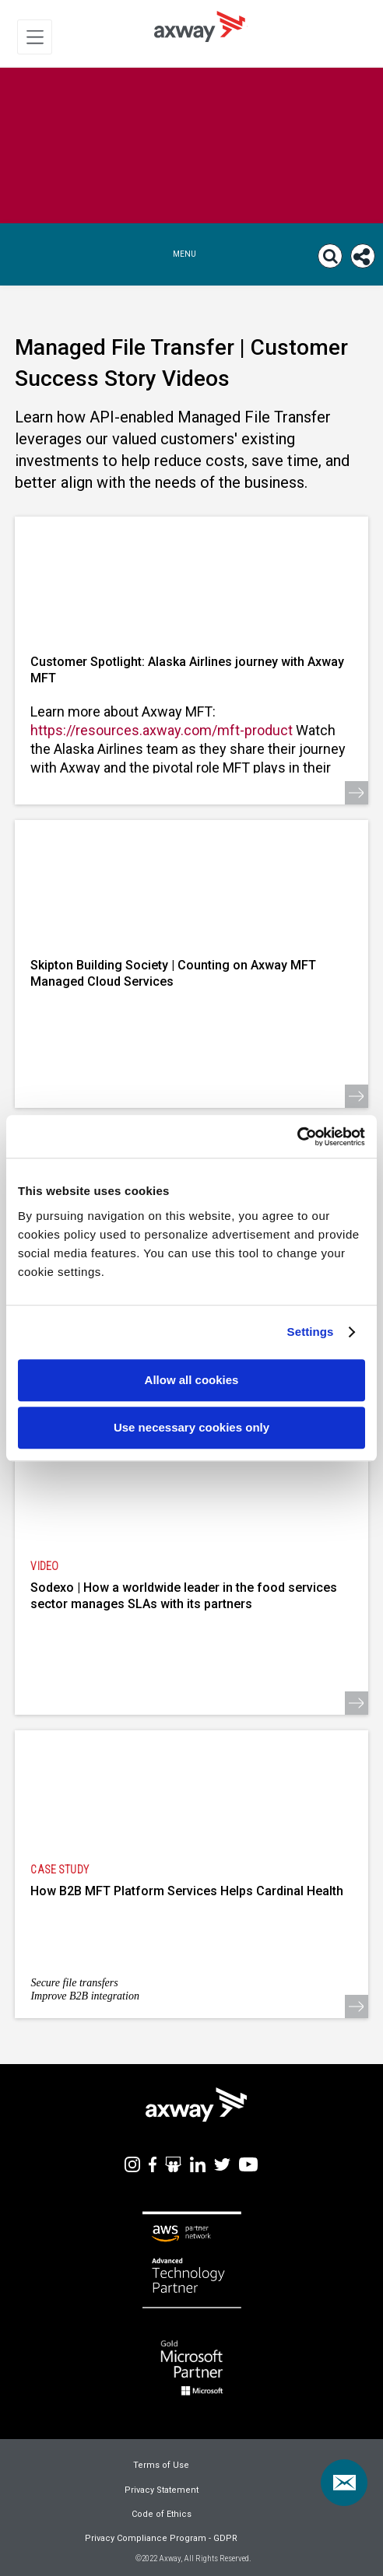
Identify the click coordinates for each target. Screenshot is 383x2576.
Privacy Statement (162, 2490)
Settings (310, 1331)
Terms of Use (161, 2465)
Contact (350, 2473)
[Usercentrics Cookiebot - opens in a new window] (297, 1137)
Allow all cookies (192, 1379)
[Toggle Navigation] (34, 36)
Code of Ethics (162, 2514)
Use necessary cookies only (191, 1427)
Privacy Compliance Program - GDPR (161, 2538)
